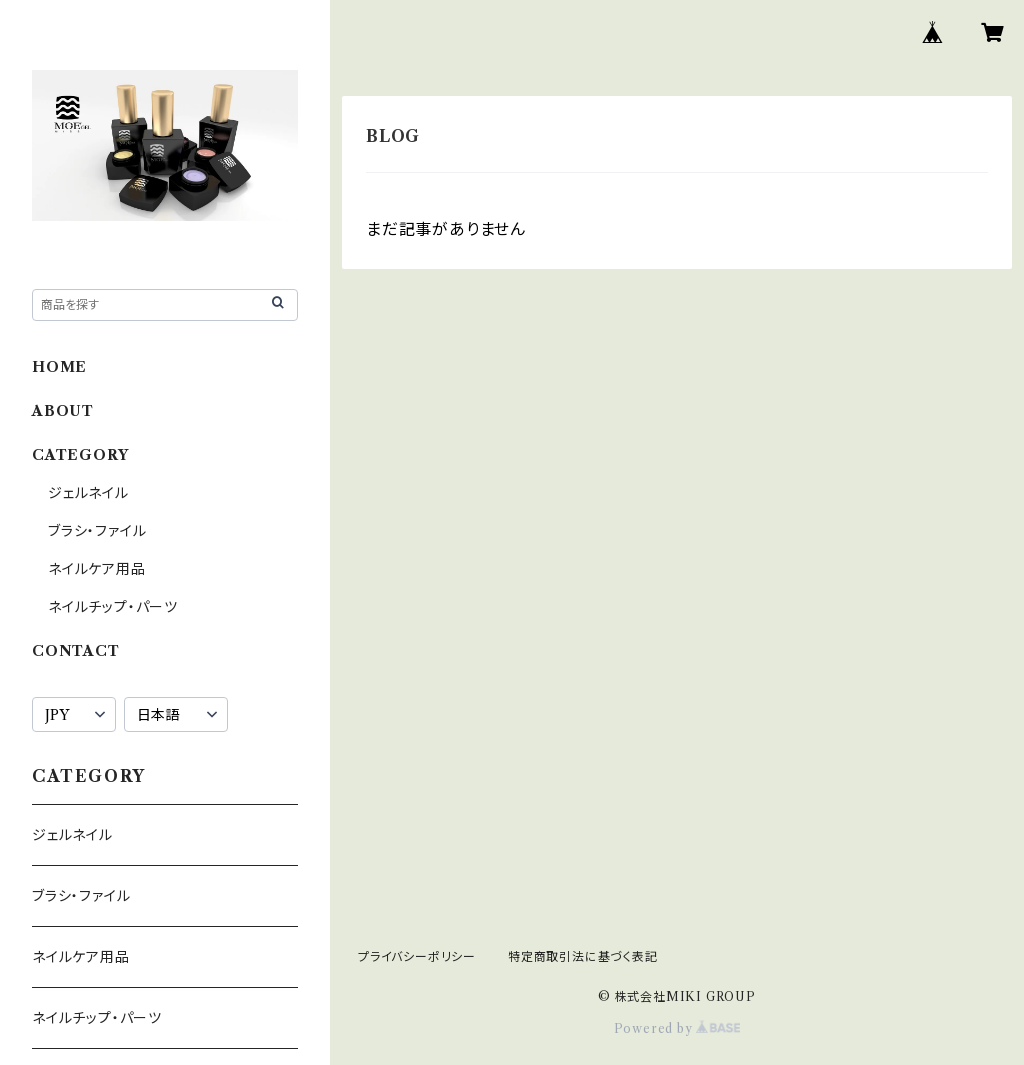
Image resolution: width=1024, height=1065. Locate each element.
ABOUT (63, 411)
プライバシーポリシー (417, 956)
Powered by (677, 1028)
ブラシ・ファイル (97, 531)
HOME (59, 367)
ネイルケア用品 (97, 569)
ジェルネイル (88, 493)
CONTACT (76, 651)
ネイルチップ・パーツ (113, 607)
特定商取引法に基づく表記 (583, 956)
